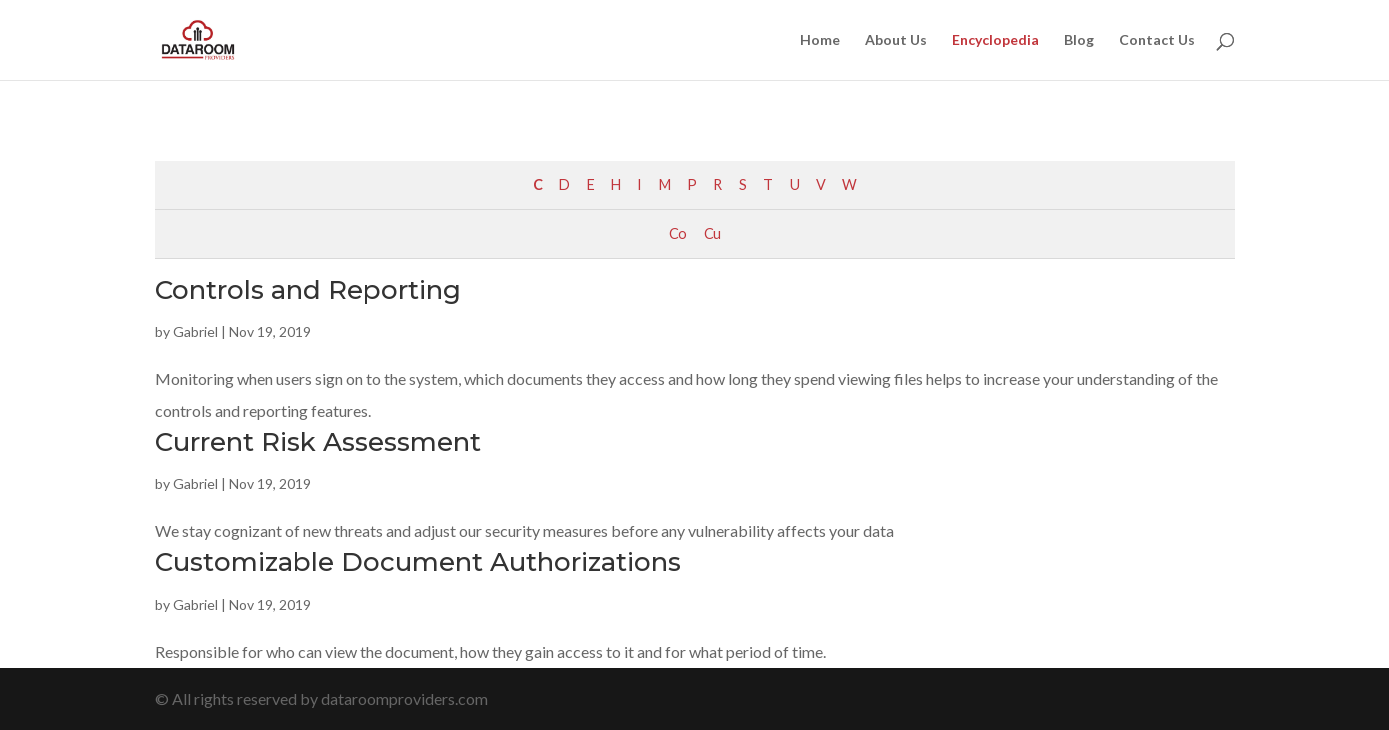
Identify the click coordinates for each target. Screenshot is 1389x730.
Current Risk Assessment (318, 442)
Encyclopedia (995, 40)
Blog (1079, 40)
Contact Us (1157, 40)
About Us (896, 40)
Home (820, 40)
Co (677, 233)
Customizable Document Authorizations (418, 562)
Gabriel (195, 331)
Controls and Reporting (308, 290)
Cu (712, 233)
